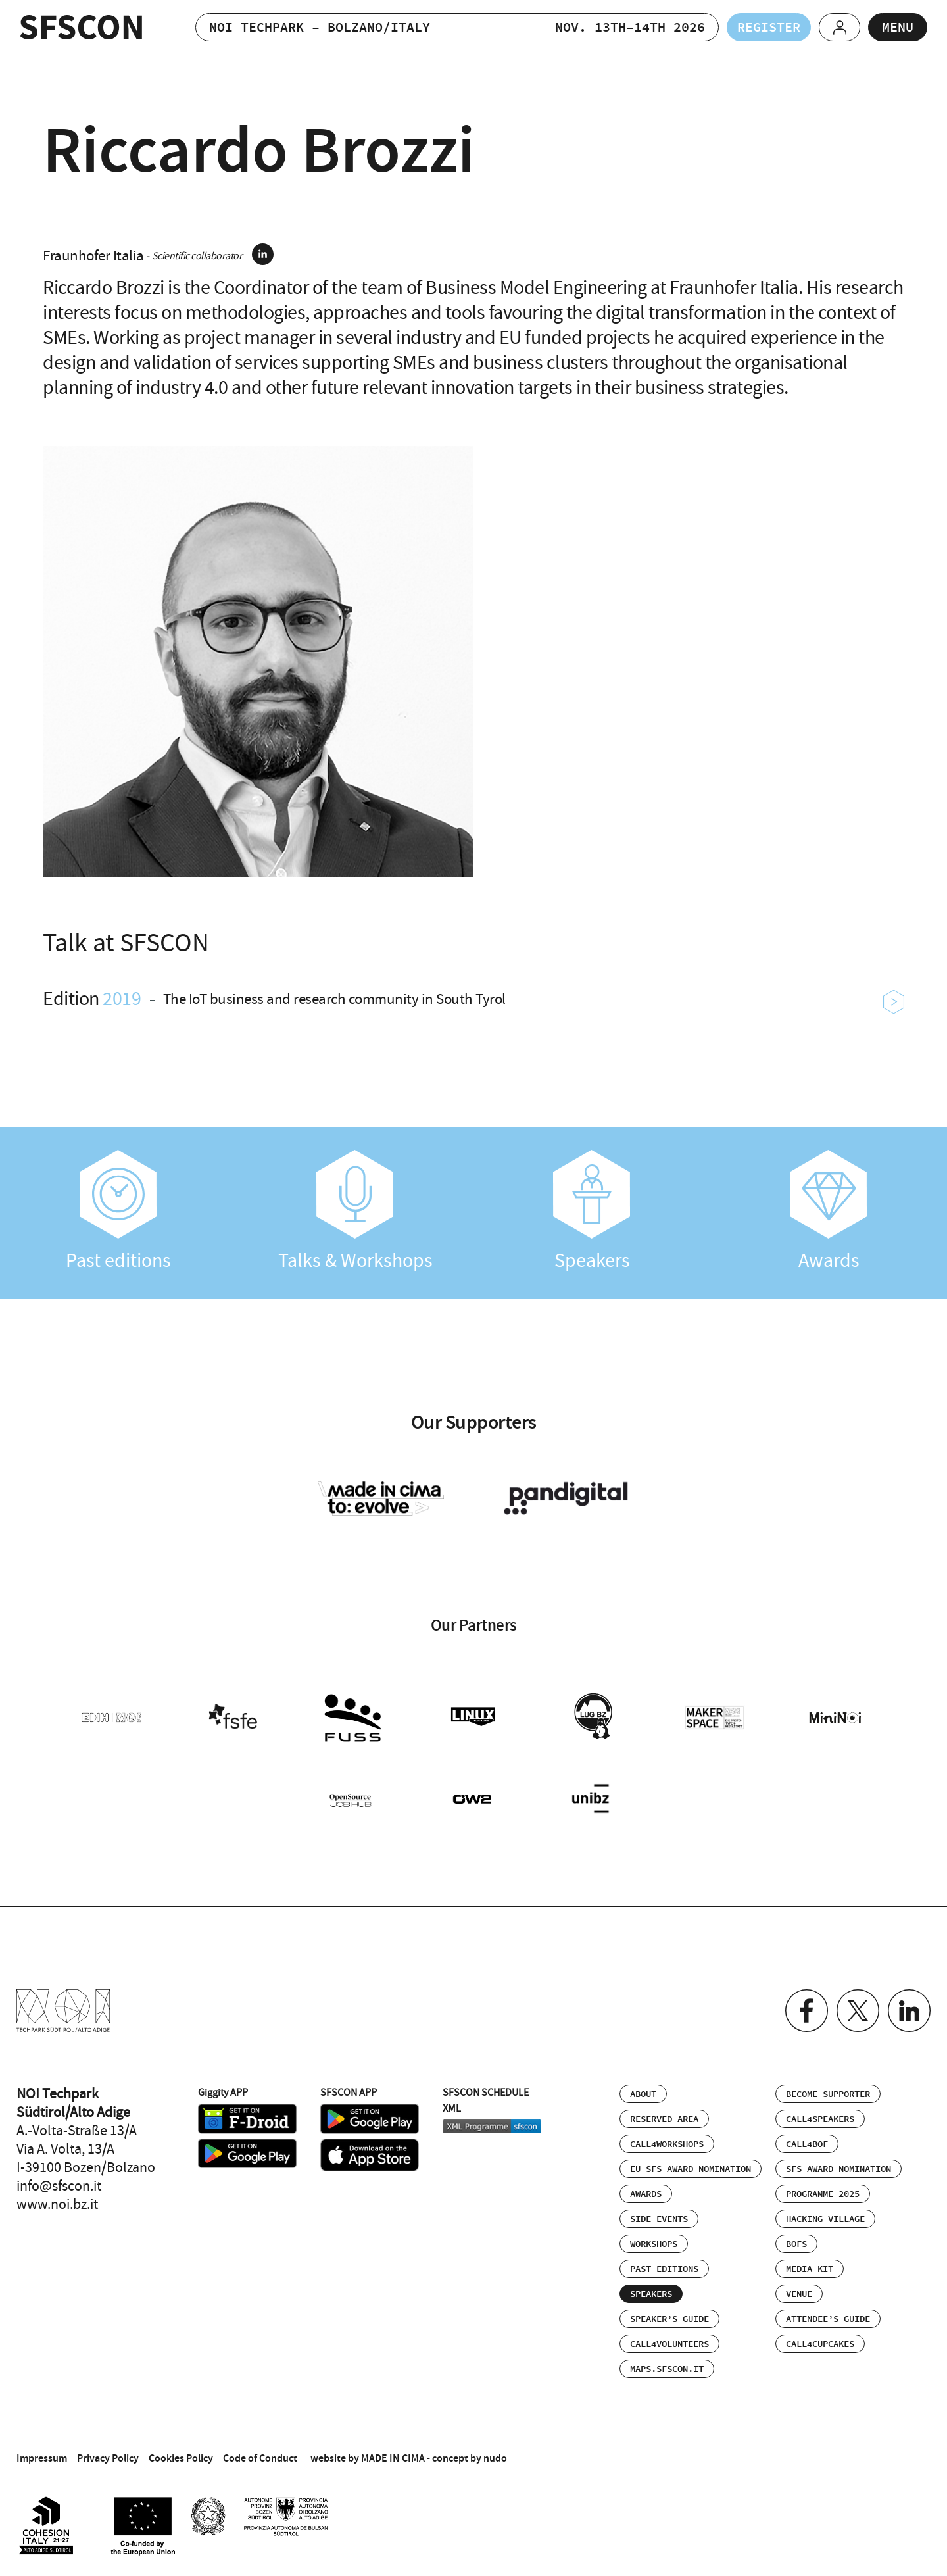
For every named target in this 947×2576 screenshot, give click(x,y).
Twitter (858, 2010)
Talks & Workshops (355, 1211)
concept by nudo (469, 2458)
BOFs (796, 2244)
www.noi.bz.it (57, 2204)
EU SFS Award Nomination (690, 2169)
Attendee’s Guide (828, 2319)
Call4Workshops (667, 2144)
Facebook (806, 2010)
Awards (829, 1211)
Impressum (41, 2458)
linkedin (263, 254)
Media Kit (809, 2269)
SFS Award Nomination (838, 2169)
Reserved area (664, 2119)
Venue (799, 2294)
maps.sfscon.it (667, 2369)
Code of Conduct (260, 2458)
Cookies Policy (181, 2458)
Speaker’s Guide (669, 2319)
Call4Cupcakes (820, 2344)
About (643, 2094)
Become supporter (828, 2094)
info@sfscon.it (58, 2186)
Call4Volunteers (669, 2344)
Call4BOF (807, 2144)
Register (768, 27)
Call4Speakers (820, 2119)
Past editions (118, 1211)
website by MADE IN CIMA (367, 2458)
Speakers (592, 1211)
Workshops (653, 2244)
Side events (659, 2219)
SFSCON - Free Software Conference (81, 27)
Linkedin (909, 2010)
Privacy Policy (108, 2458)
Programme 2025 (823, 2194)
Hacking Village (825, 2219)
